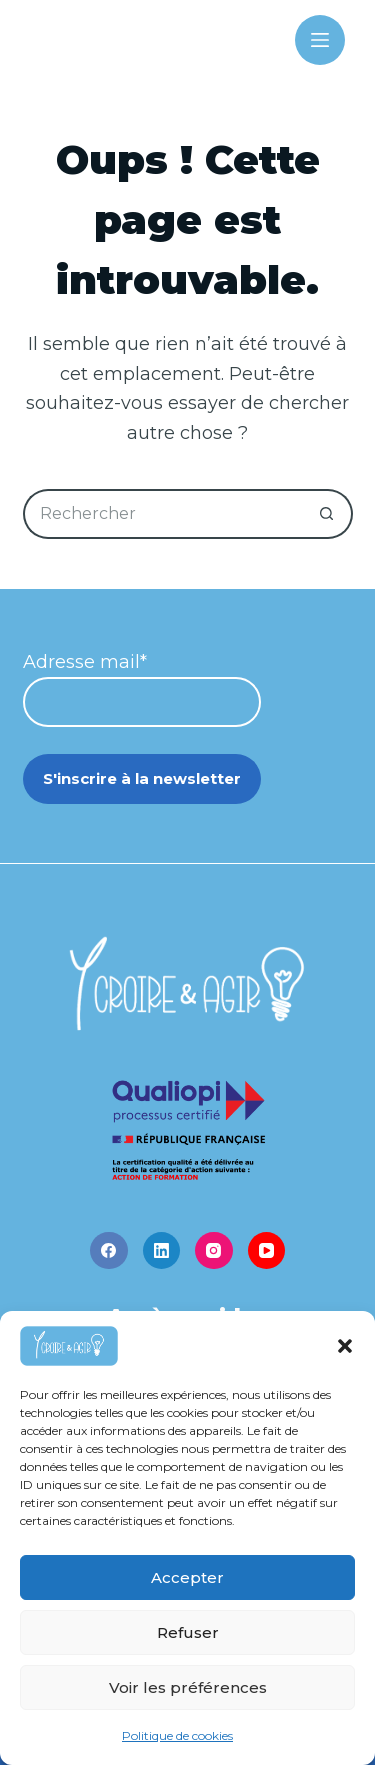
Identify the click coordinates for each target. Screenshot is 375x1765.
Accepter (187, 1577)
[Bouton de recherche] (328, 514)
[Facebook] (109, 1251)
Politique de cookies (177, 1735)
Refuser (188, 1632)
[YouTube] (267, 1251)
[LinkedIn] (162, 1251)
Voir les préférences (188, 1687)
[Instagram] (214, 1251)
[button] (345, 1346)
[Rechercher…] (163, 514)
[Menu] (320, 40)
